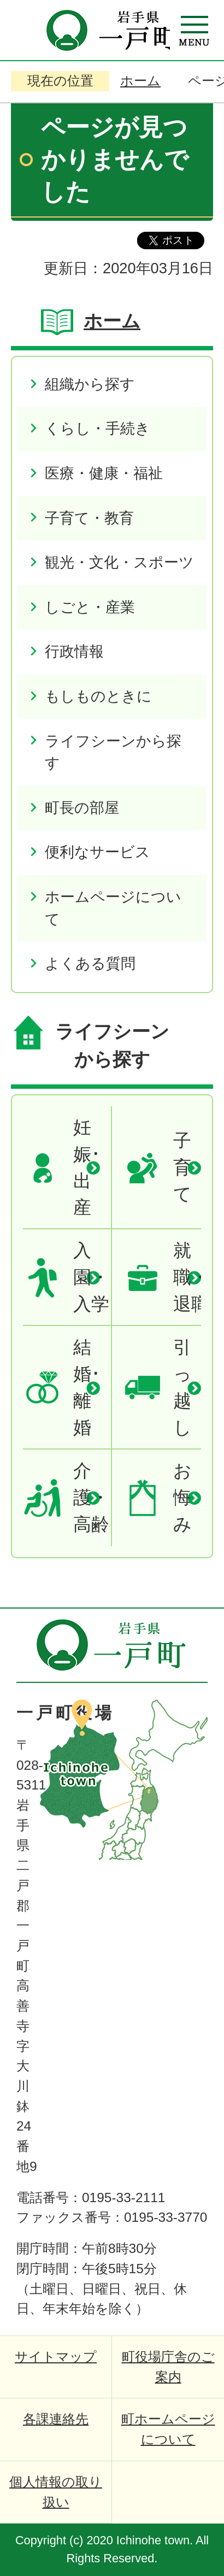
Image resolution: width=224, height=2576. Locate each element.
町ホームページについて (168, 2428)
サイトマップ (56, 2356)
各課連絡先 (56, 2418)
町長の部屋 (82, 807)
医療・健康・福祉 (104, 473)
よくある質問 (90, 963)
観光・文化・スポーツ (119, 562)
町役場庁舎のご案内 (168, 2366)
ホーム (140, 80)
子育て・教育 (89, 517)
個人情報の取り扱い (55, 2491)
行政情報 (74, 651)
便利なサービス (97, 851)
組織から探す (90, 383)
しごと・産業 (90, 606)
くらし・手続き (97, 428)
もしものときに (98, 696)
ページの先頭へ (180, 1627)
